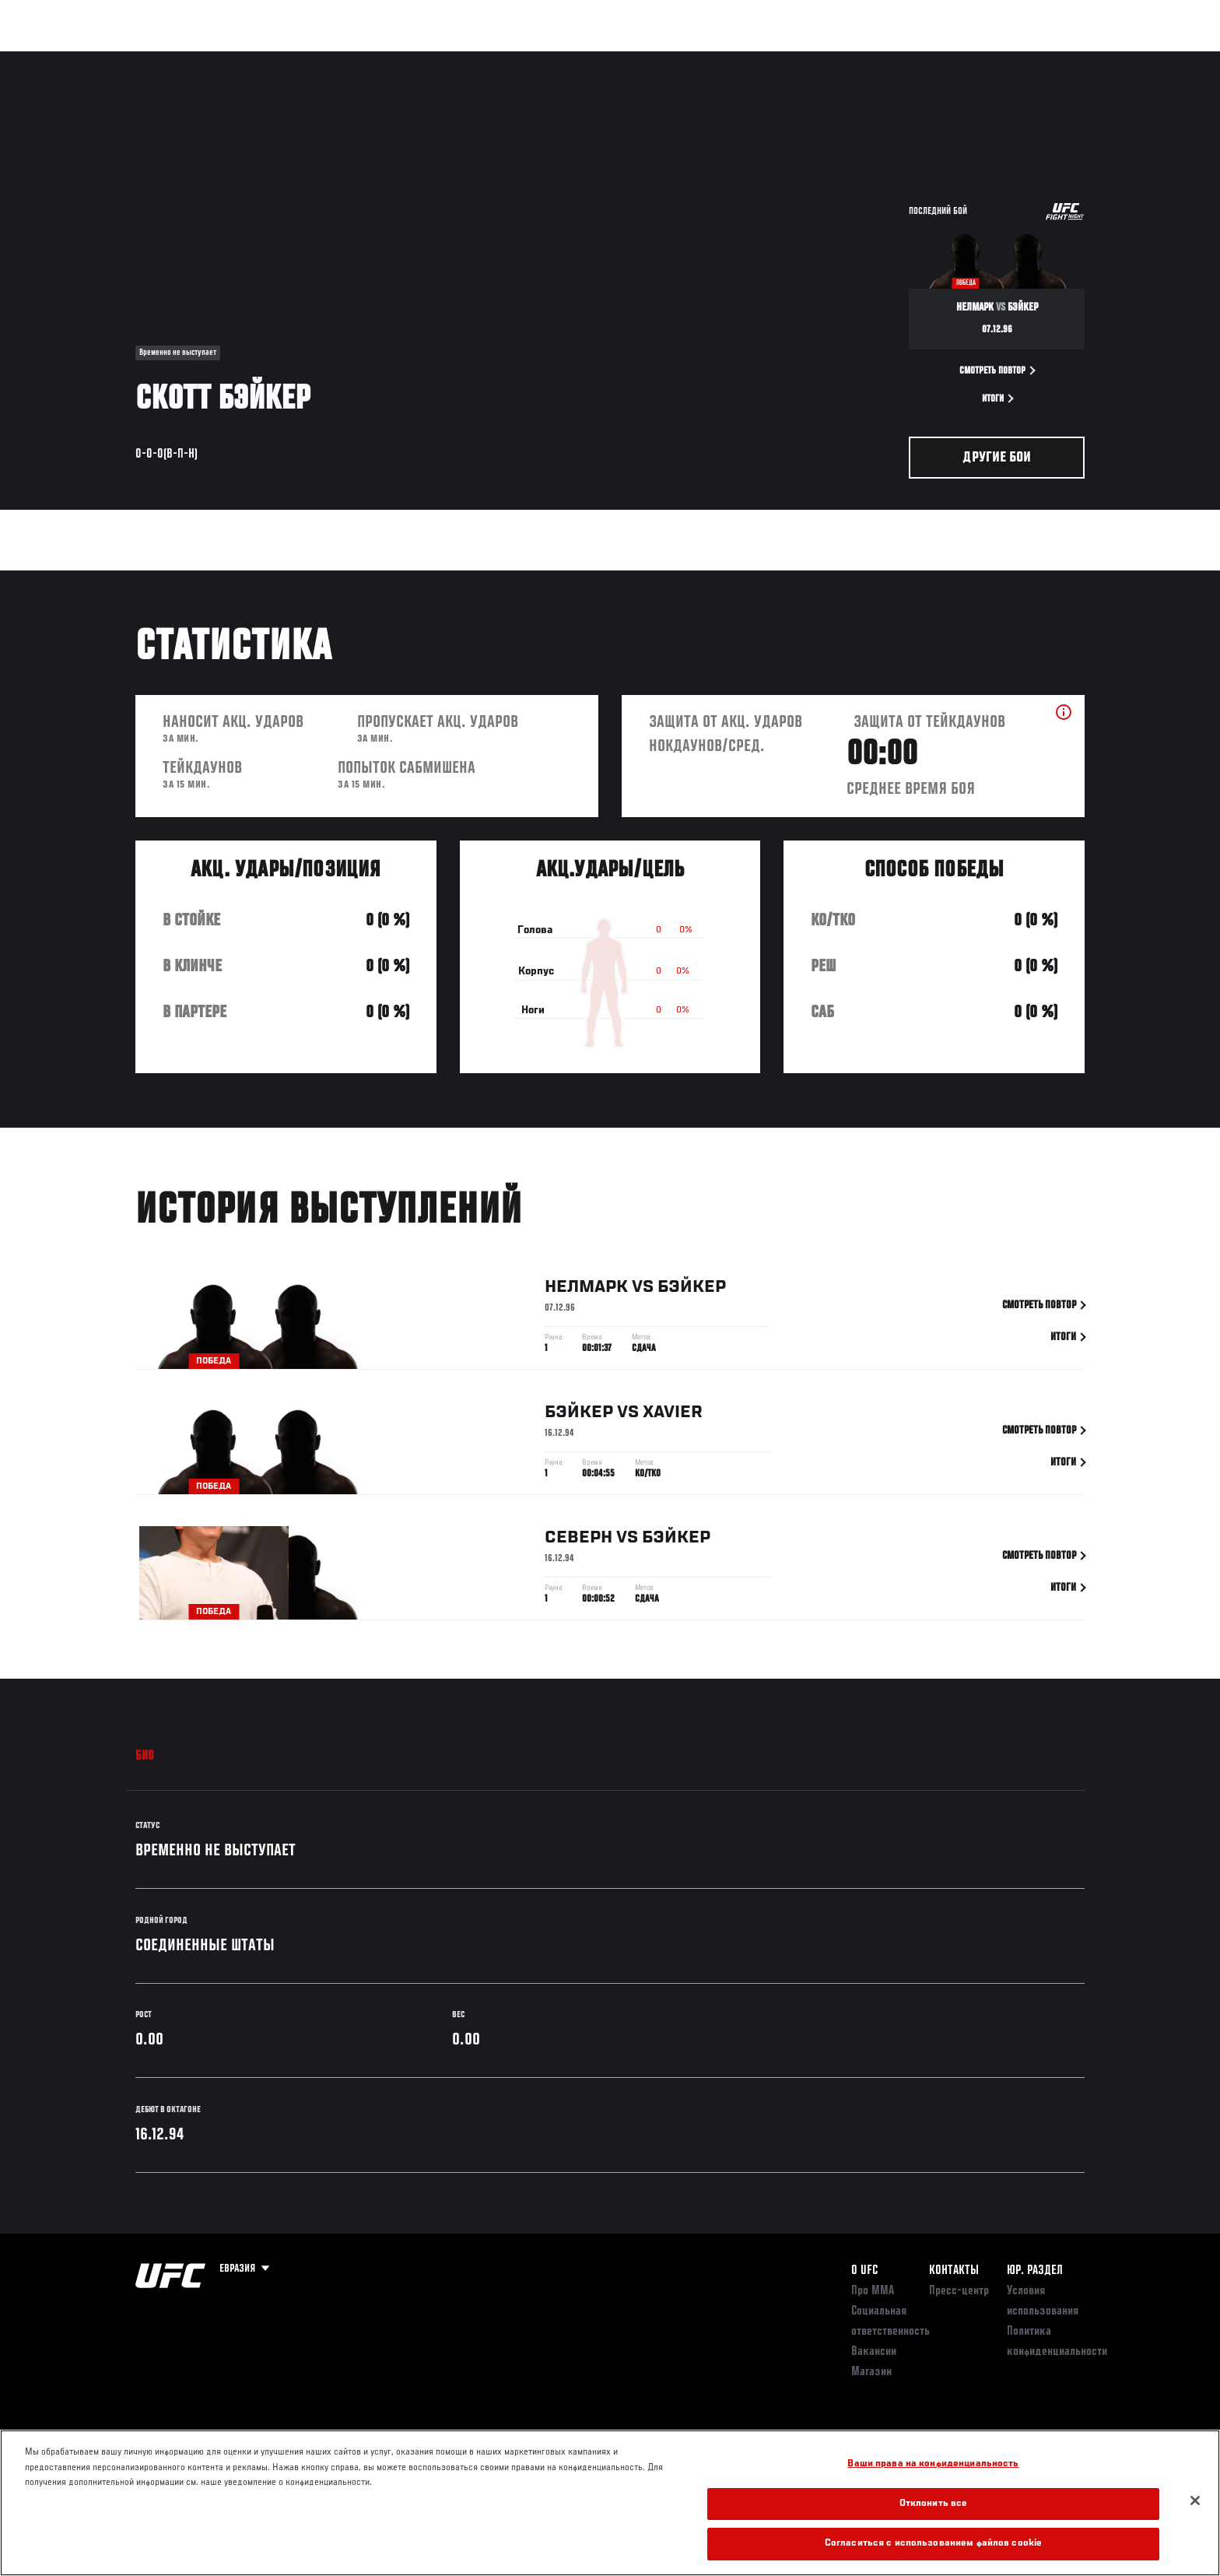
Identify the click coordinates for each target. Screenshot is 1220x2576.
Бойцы (257, 59)
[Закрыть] (1195, 2500)
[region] (610, 2503)
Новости (321, 59)
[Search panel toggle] (1093, 59)
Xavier (673, 1415)
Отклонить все (933, 2504)
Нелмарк (586, 1290)
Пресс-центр (959, 2291)
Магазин (1052, 59)
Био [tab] (145, 1757)
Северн (578, 1541)
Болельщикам (884, 59)
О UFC (864, 2271)
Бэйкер (691, 1290)
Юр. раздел (1035, 2271)
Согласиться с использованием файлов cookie (933, 2544)
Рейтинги (191, 59)
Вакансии (873, 2352)
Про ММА (872, 2291)
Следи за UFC (974, 59)
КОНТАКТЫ (954, 2271)
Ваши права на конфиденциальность (932, 2464)
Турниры (122, 59)
